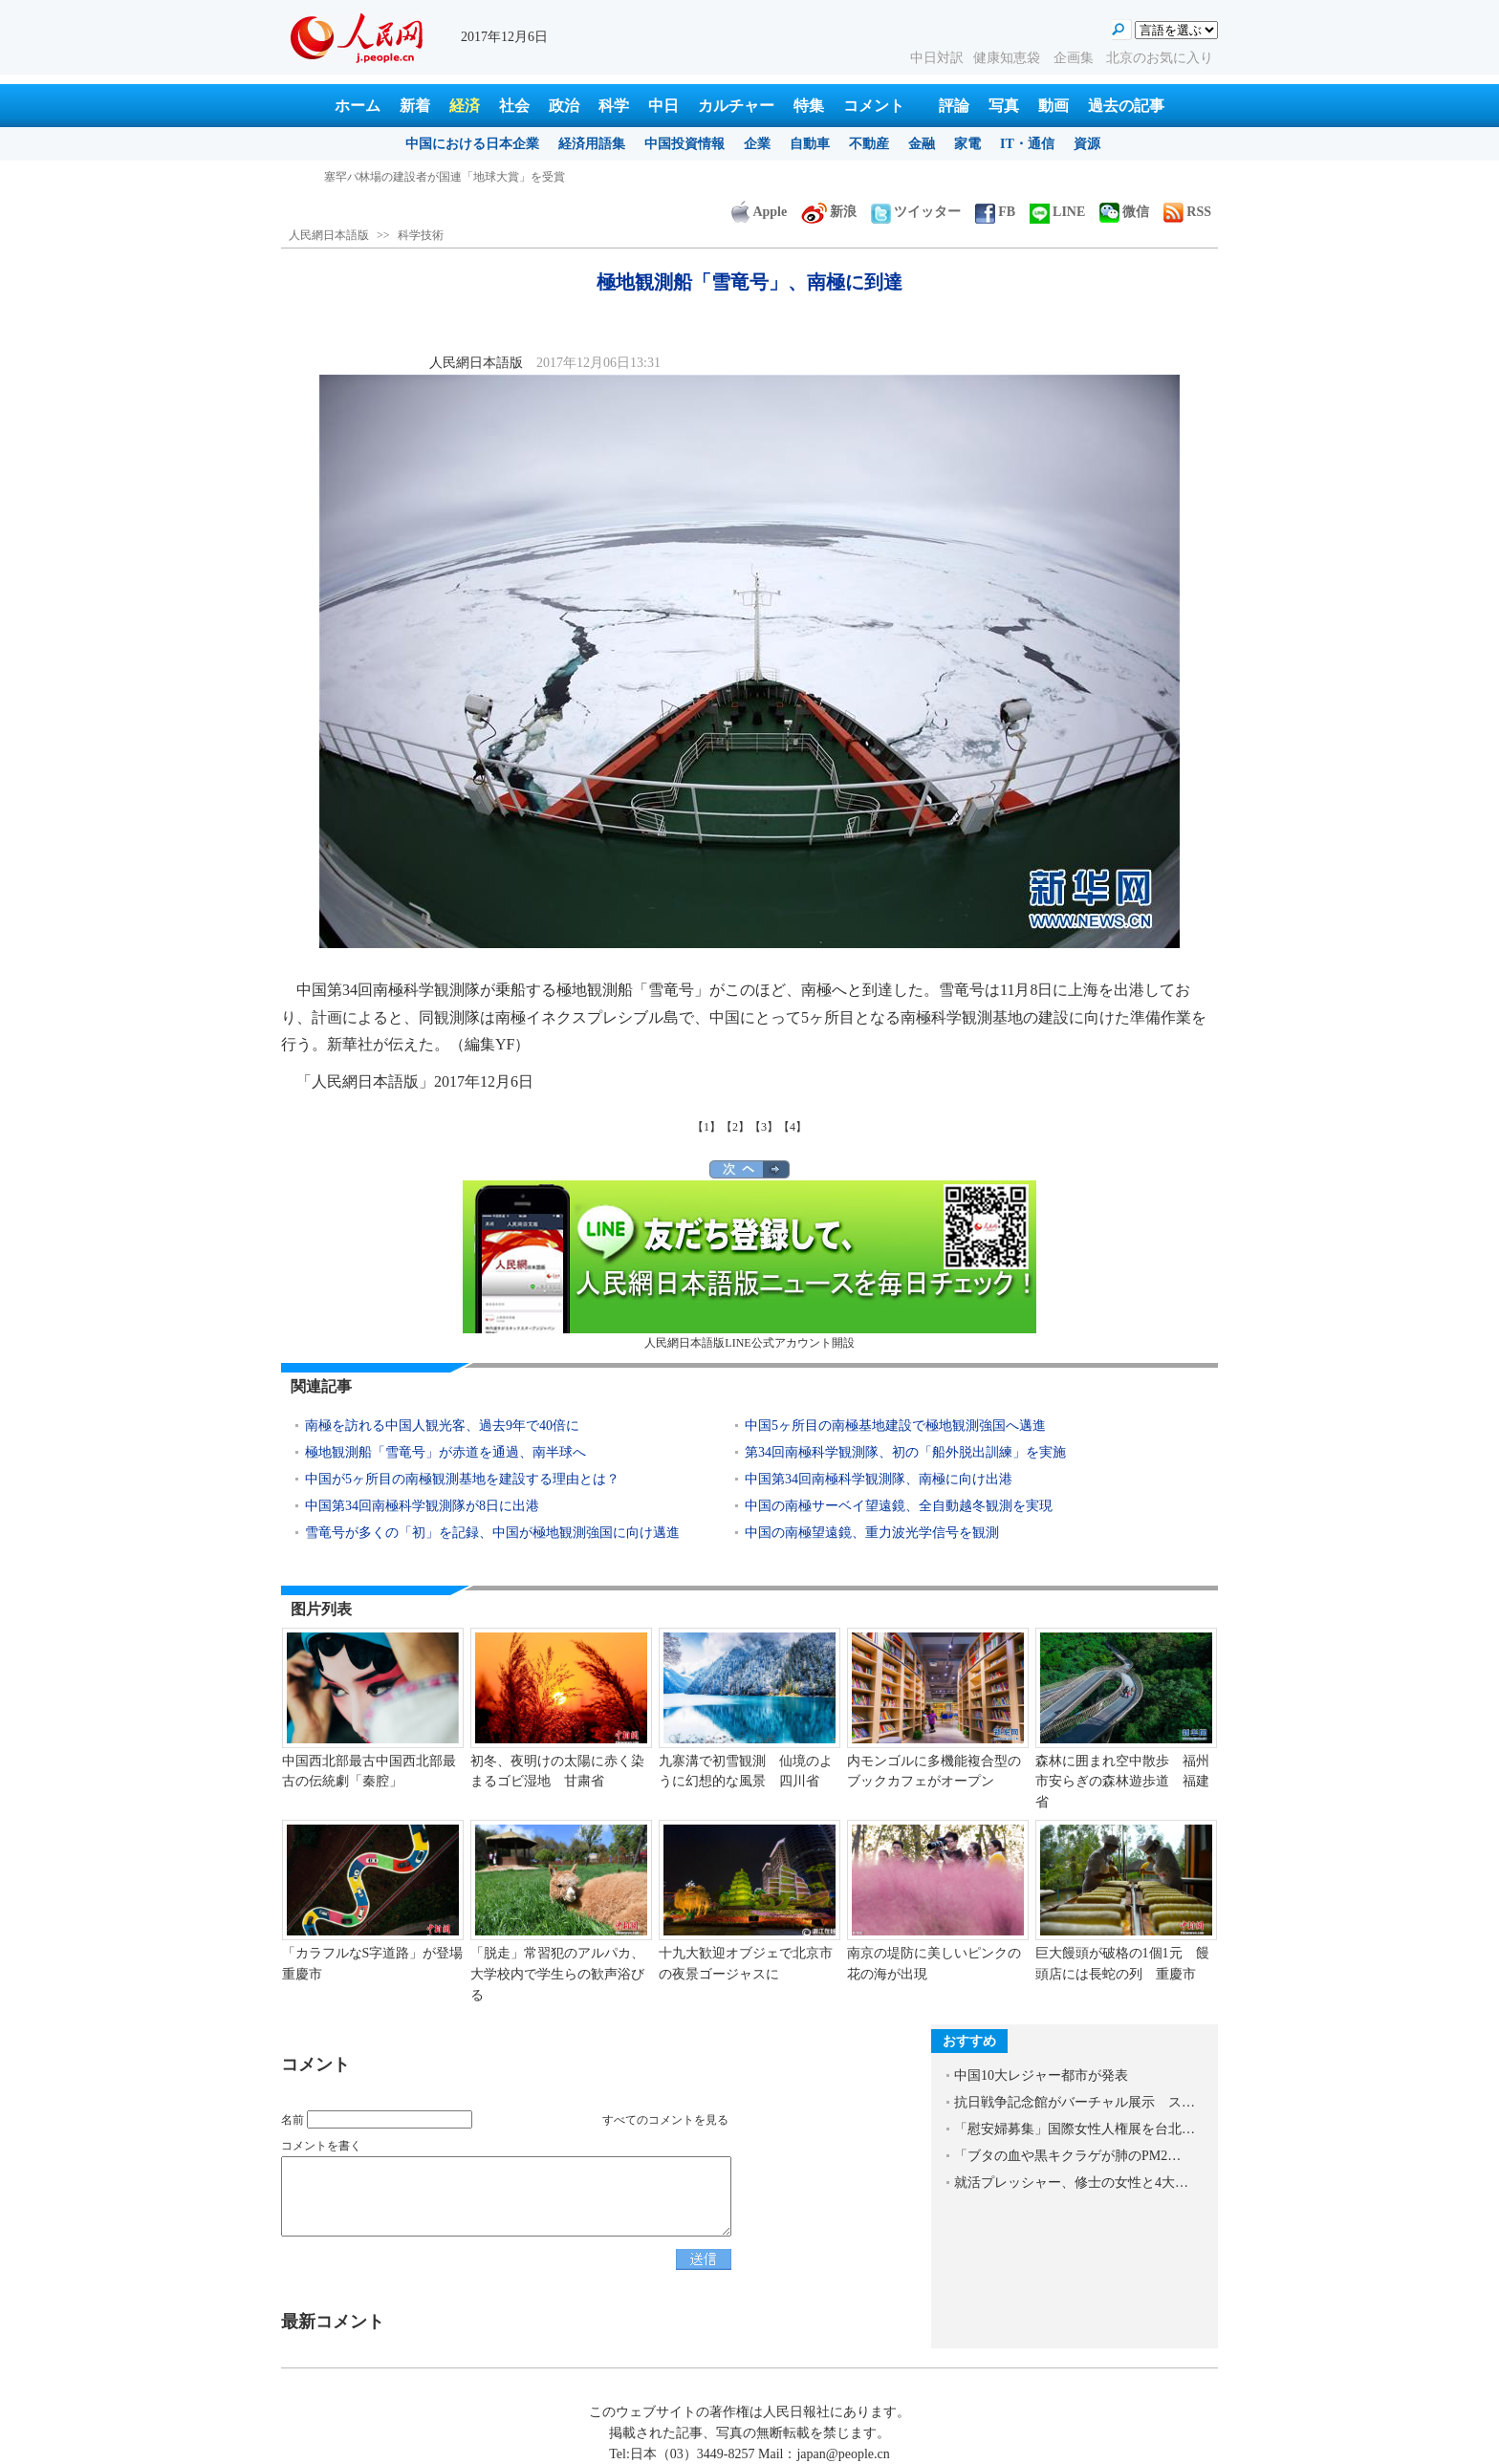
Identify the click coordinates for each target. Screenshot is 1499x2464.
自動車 (810, 144)
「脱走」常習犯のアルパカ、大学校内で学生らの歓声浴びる (557, 1973)
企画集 (1075, 58)
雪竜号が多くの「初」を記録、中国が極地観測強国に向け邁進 (492, 1532)
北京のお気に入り (1159, 58)
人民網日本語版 (329, 235)
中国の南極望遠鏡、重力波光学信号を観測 (872, 1532)
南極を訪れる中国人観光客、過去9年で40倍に (442, 1425)
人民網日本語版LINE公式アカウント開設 (749, 1265)
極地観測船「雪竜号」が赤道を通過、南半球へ (445, 1452)
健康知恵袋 (1008, 58)
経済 (464, 105)
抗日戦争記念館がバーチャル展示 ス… (1074, 2102)
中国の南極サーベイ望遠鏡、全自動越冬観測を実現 (899, 1506)
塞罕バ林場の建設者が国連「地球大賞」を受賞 (444, 177)
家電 (967, 144)
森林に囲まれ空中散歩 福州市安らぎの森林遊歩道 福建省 (1122, 1781)
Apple (759, 212)
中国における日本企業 (472, 144)
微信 (1124, 212)
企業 (757, 144)
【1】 (706, 1127)
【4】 (792, 1127)
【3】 (764, 1127)
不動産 (869, 144)
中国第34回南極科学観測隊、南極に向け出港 (878, 1479)
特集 (808, 105)
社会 (514, 105)
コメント (873, 105)
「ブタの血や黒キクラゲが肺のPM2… (1067, 2156)
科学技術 (421, 235)
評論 (954, 105)
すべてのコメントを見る (665, 2120)
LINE (1057, 212)
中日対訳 (937, 58)
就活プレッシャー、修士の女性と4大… (1071, 2182)
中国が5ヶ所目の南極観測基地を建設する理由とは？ (462, 1479)
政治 (564, 105)
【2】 (735, 1127)
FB (995, 212)
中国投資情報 (684, 144)
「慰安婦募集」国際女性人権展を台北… (1074, 2129)
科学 (613, 105)
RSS (1187, 212)
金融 (921, 144)
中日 (663, 105)
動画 (1053, 105)
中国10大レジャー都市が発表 (1041, 2075)
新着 (415, 105)
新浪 (829, 212)
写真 (1003, 105)
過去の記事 (1126, 105)
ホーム (357, 105)
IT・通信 (1027, 144)
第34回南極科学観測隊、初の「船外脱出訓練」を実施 (905, 1452)
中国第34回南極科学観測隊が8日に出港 (422, 1506)
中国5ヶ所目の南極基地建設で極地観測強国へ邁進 (895, 1425)
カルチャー (736, 105)
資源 (1087, 144)
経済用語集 (591, 144)
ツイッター (916, 212)
